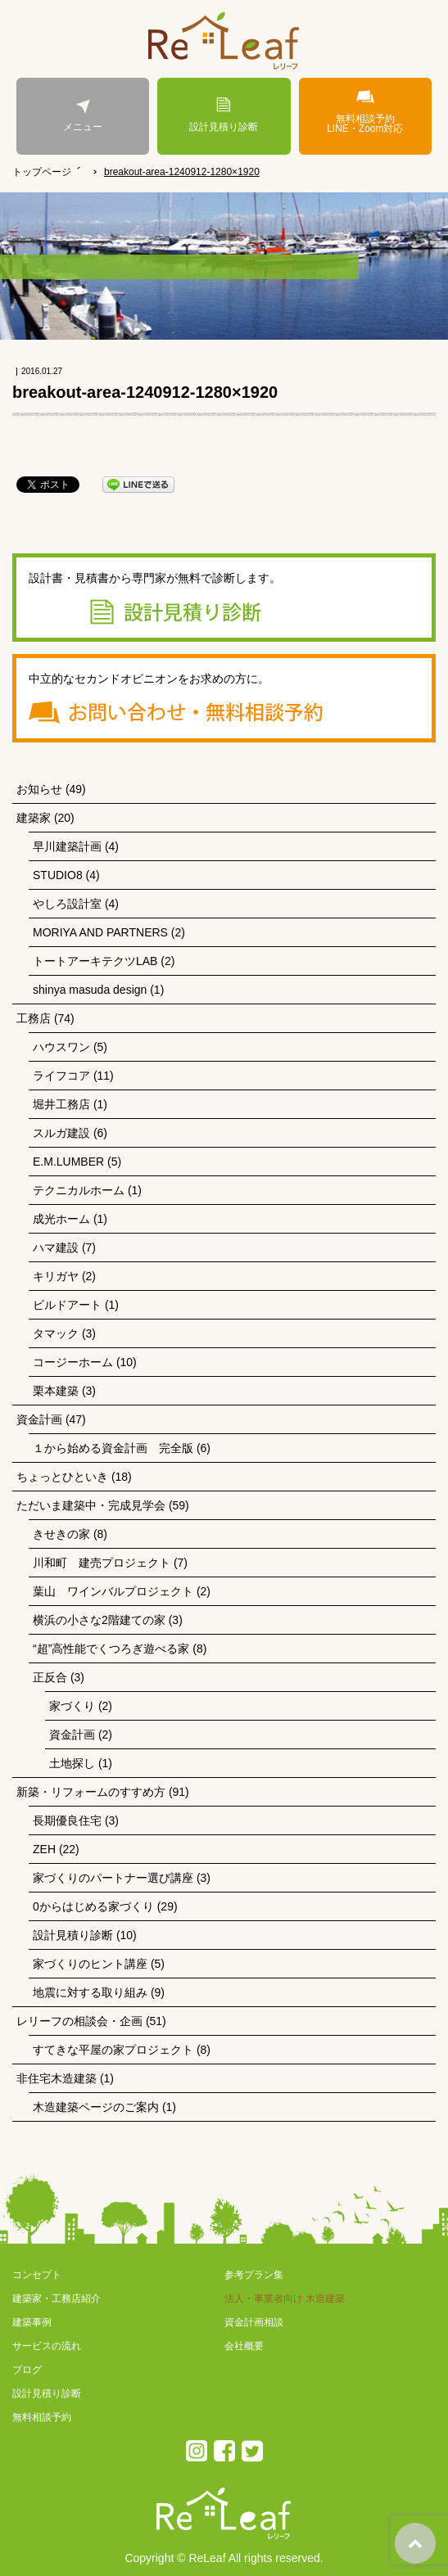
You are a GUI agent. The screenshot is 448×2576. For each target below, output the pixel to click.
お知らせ (39, 789)
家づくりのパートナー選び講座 (113, 1877)
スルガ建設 (61, 1132)
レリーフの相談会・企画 (79, 2021)
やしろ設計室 (67, 903)
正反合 (50, 1677)
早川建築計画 (67, 846)
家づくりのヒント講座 (90, 1963)
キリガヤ (56, 1276)
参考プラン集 (253, 2275)
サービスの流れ (46, 2346)
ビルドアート (67, 1304)
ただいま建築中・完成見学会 (90, 1505)
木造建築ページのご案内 (96, 2107)
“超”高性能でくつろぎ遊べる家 (111, 1648)
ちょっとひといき (62, 1476)
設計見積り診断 (223, 115)
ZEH (44, 1849)
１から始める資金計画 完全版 (113, 1448)
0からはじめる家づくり (93, 1906)
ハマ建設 (56, 1247)
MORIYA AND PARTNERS (100, 932)
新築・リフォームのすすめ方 (90, 1791)
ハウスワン (61, 1046)
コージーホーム (73, 1362)
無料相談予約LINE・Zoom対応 (365, 111)
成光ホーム (61, 1218)
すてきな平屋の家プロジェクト (113, 2049)
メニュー (82, 115)
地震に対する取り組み (90, 1992)
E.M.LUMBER (68, 1161)
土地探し (72, 1763)
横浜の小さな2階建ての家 (99, 1619)
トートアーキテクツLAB (95, 961)
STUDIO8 (58, 875)
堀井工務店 (61, 1104)
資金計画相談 (253, 2322)
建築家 (33, 817)
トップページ (41, 172)
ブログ (27, 2369)
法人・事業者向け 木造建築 (284, 2298)
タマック (56, 1333)
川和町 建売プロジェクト (101, 1562)
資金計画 (39, 1419)
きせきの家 (61, 1534)
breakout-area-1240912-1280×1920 (182, 172)
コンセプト (36, 2275)
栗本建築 (56, 1390)
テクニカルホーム (78, 1190)
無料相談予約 (41, 2417)
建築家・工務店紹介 (56, 2298)
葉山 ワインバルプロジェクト (113, 1591)
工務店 (33, 1018)
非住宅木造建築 (56, 2078)
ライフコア (61, 1075)
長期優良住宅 (67, 1820)
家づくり (72, 1705)
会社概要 (244, 2346)
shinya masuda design (90, 989)
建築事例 (32, 2322)
